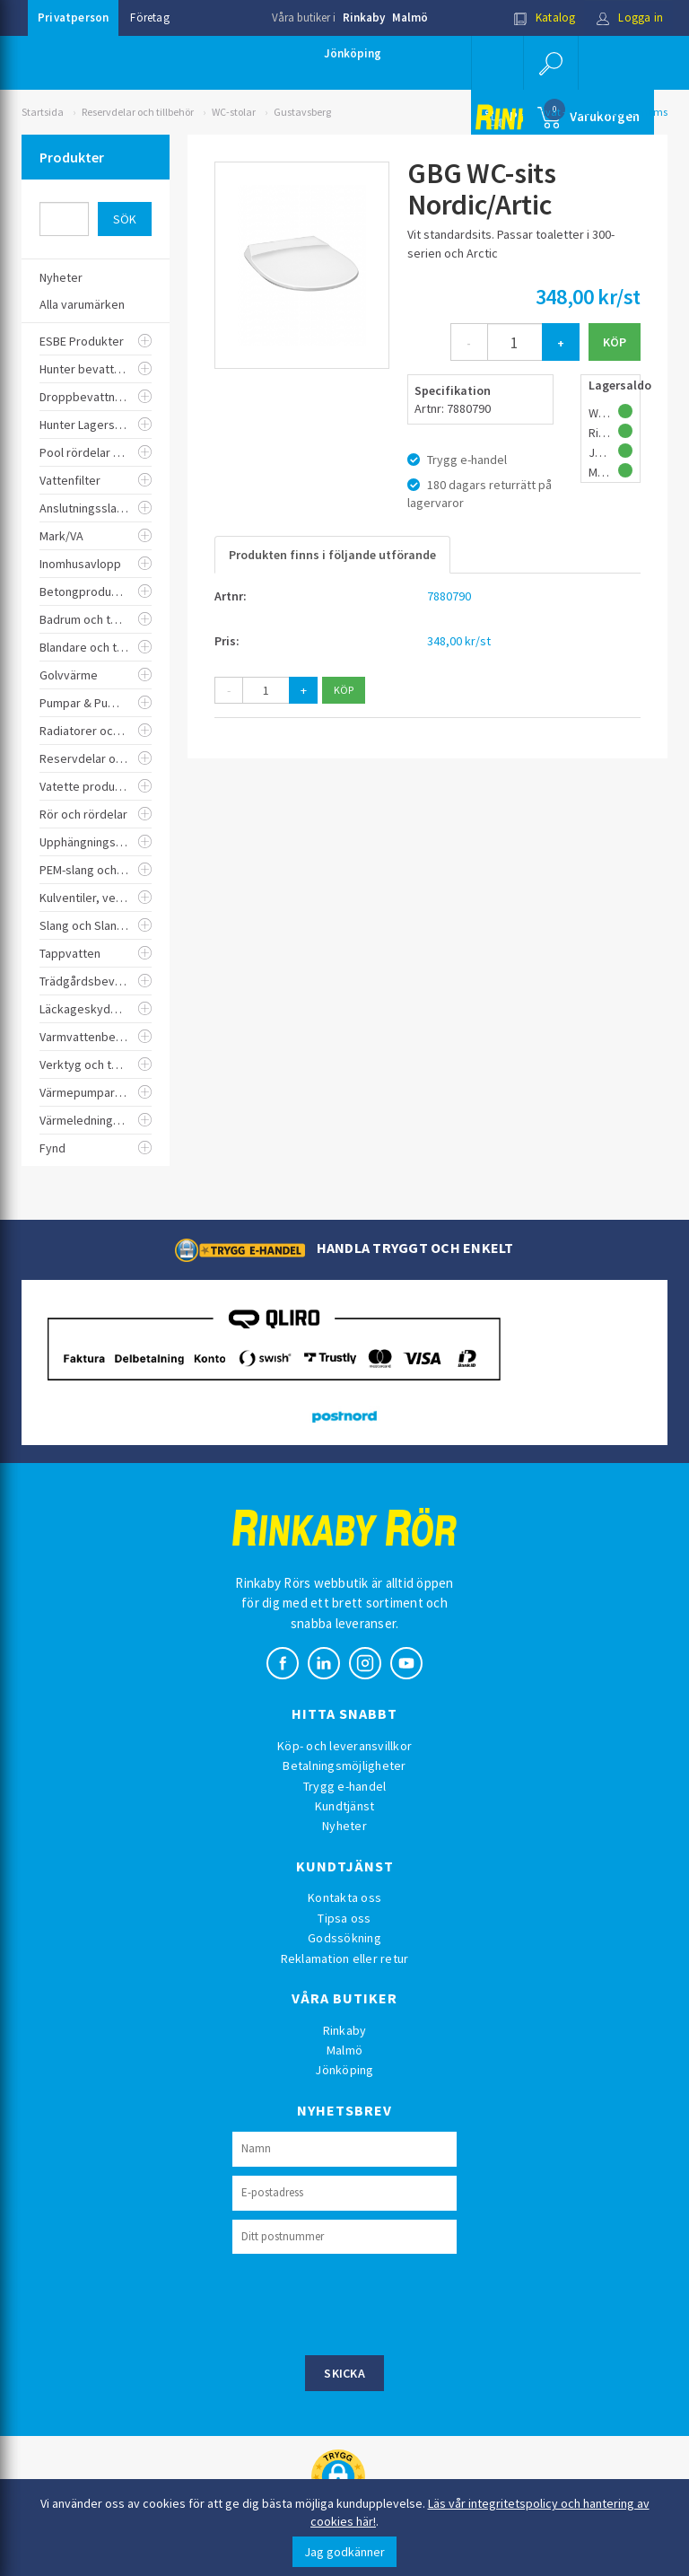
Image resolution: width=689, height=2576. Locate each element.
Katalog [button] (544, 17)
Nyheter (344, 1826)
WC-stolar (234, 111)
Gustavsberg (302, 111)
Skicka (344, 2373)
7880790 (449, 596)
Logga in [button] (629, 17)
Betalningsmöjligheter (344, 1765)
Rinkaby (364, 17)
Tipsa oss (344, 1918)
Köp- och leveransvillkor (344, 1746)
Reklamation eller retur (345, 1958)
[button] (551, 63)
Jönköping (352, 53)
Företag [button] (149, 17)
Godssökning (344, 1938)
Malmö (410, 17)
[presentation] (368, 2302)
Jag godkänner (344, 2552)
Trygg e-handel (345, 1786)
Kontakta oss (344, 1897)
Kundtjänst (345, 1806)
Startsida (43, 111)
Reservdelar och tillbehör (138, 111)
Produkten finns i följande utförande (332, 555)
